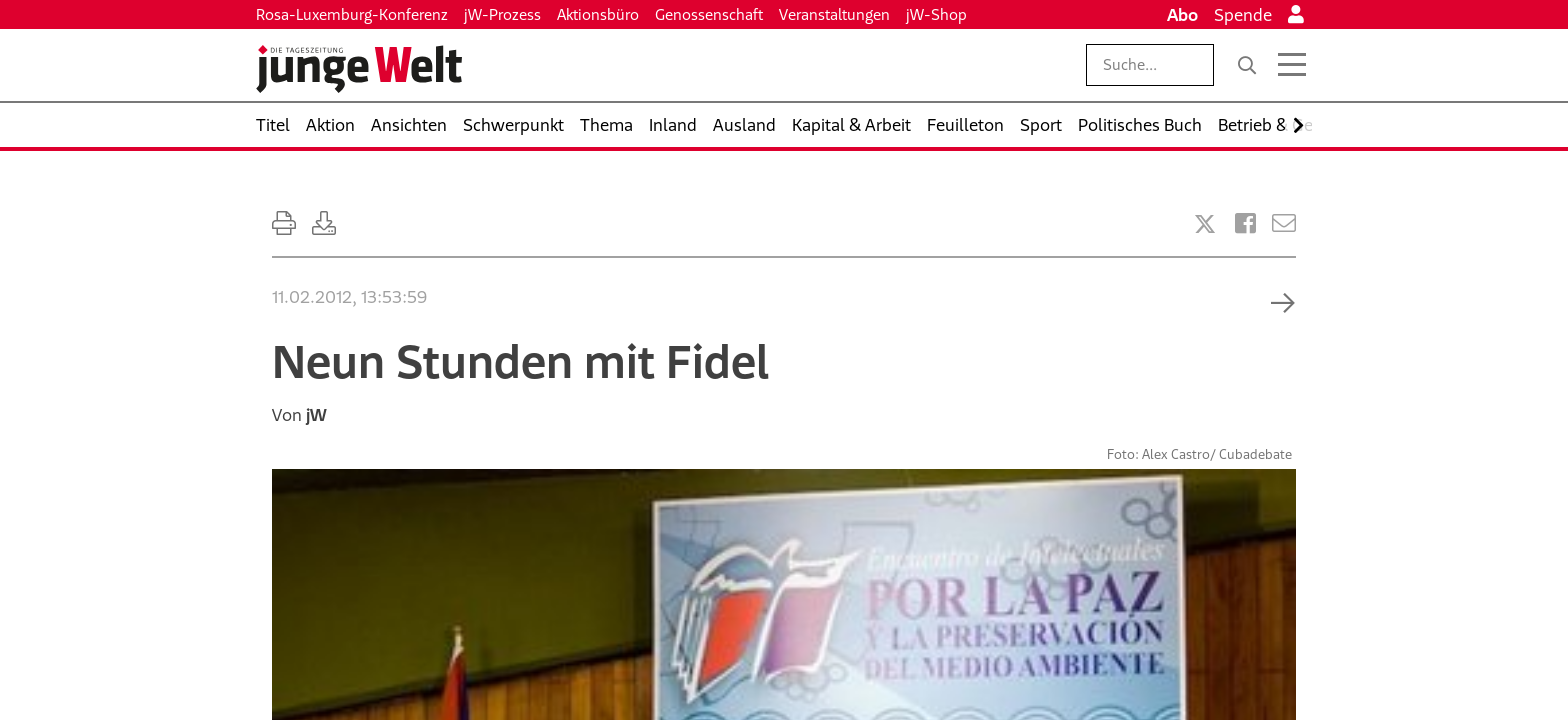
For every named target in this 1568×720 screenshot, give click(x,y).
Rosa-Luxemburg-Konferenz (352, 14)
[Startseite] (359, 69)
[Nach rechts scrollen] (1298, 125)
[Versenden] (1284, 223)
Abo (1182, 15)
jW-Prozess (502, 14)
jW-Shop (936, 14)
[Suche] (1247, 65)
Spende (1243, 15)
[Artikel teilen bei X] (1205, 224)
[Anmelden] (1296, 15)
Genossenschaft (709, 14)
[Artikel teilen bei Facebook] (1245, 223)
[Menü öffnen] (1292, 65)
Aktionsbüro (598, 14)
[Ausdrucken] (284, 223)
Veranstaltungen (834, 14)
